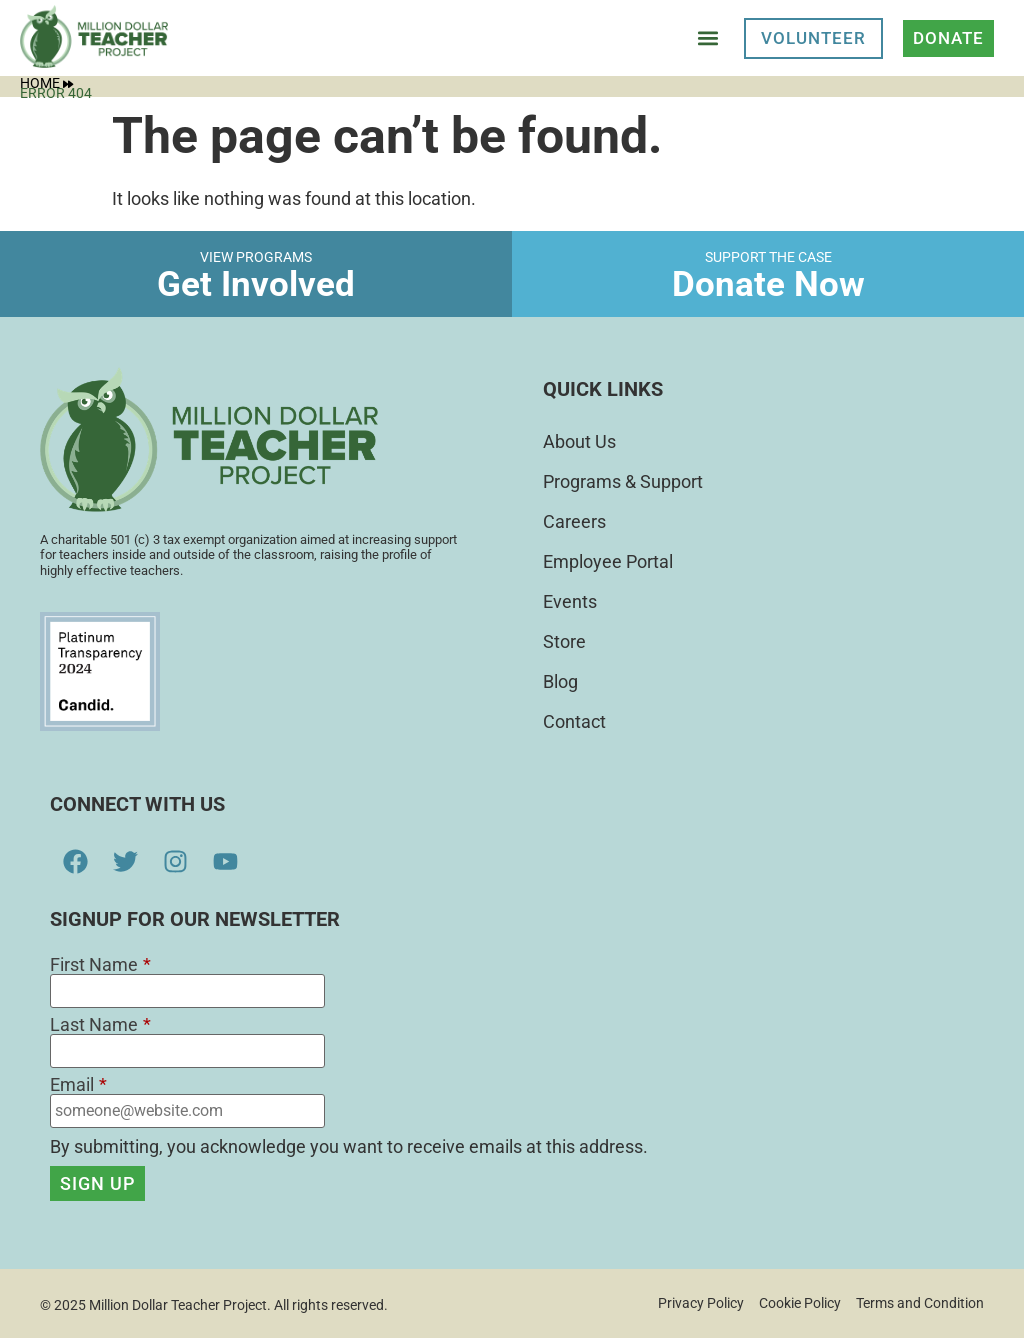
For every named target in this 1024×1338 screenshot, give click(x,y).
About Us (579, 441)
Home (46, 83)
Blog (560, 681)
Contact (574, 721)
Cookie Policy (800, 1303)
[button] (707, 38)
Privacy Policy (701, 1303)
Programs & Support (623, 481)
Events (570, 601)
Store (564, 641)
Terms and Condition (920, 1303)
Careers (574, 521)
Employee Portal (608, 561)
